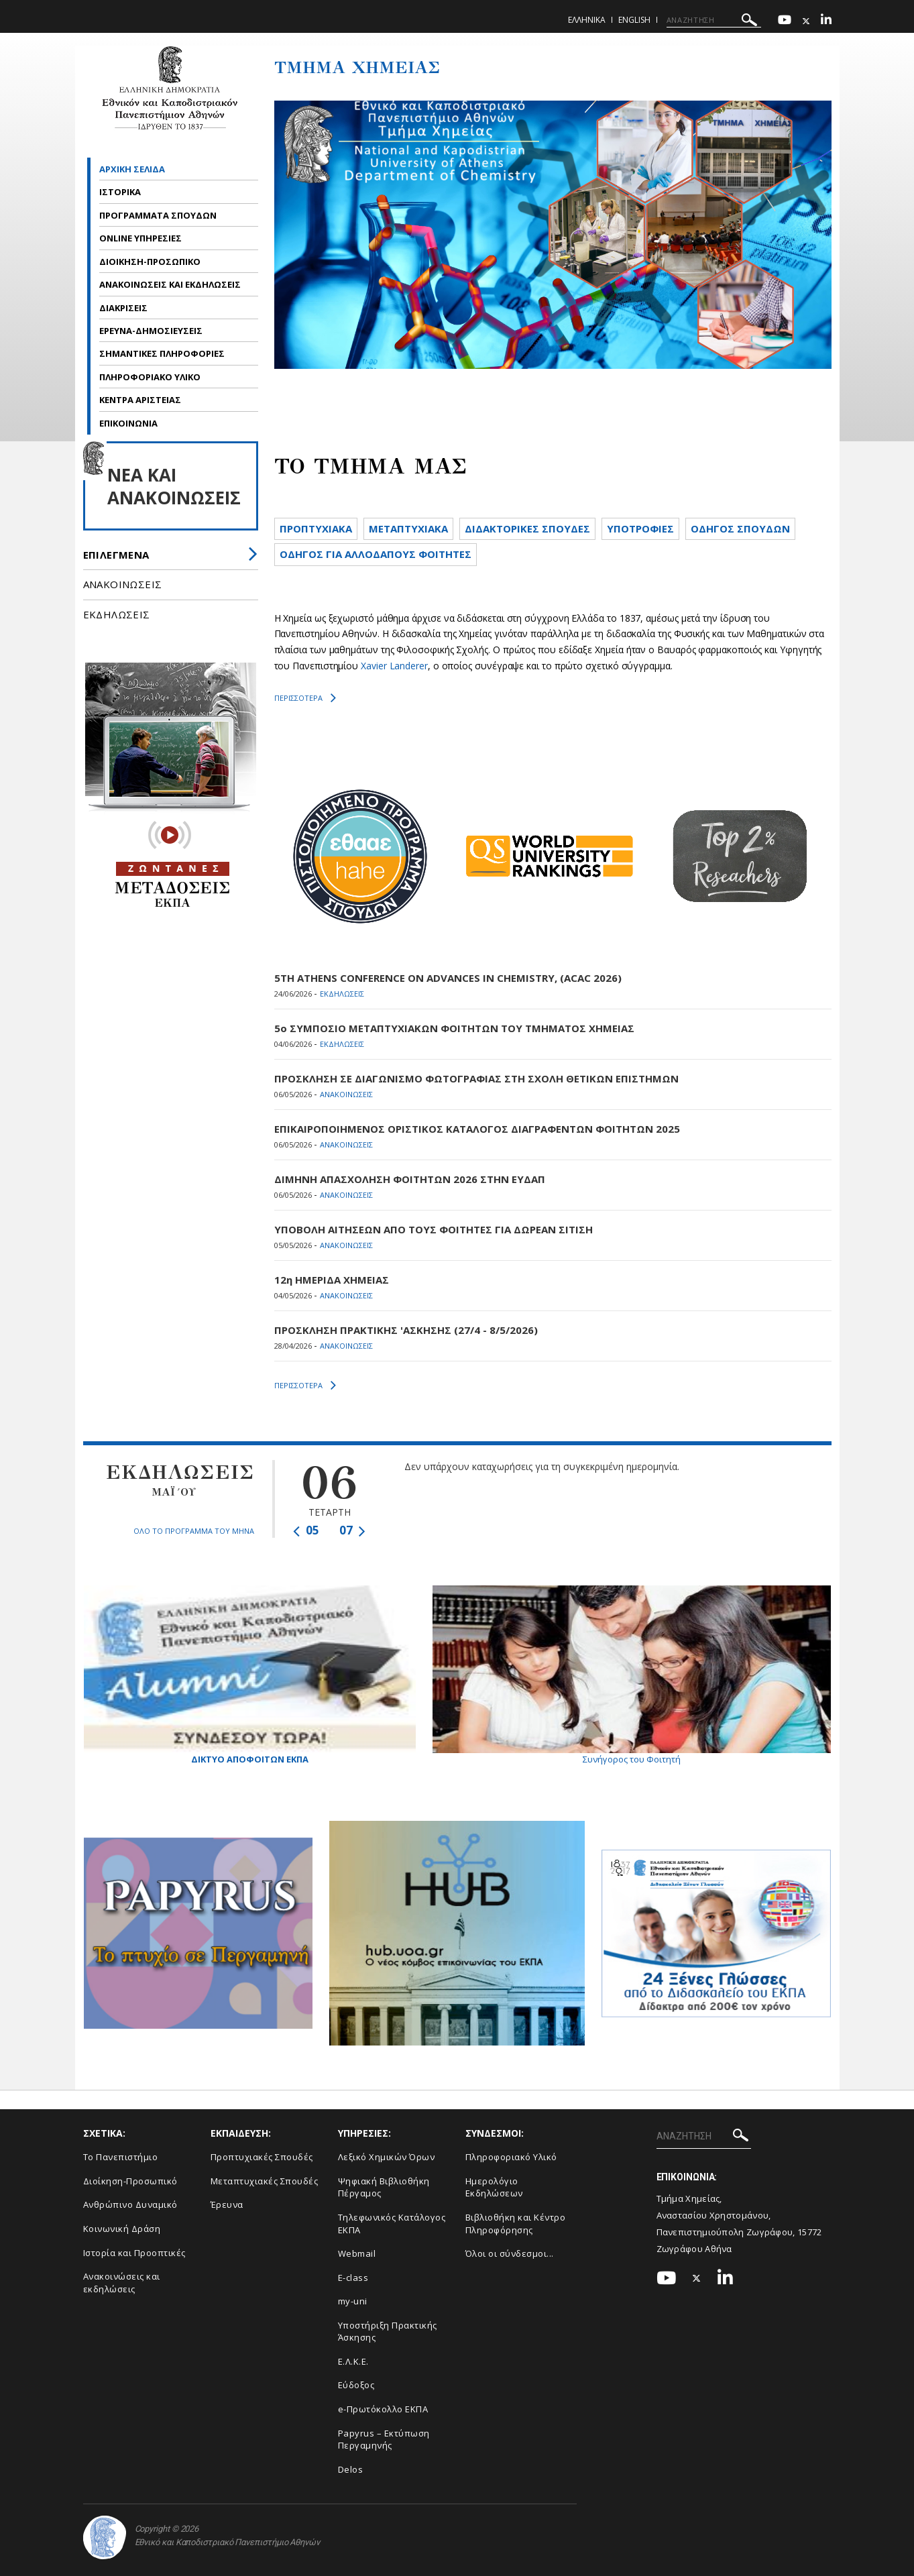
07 (352, 1530)
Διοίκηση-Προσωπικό (130, 2181)
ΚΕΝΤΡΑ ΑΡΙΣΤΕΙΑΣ (140, 400)
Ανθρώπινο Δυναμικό (130, 2204)
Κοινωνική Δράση (122, 2229)
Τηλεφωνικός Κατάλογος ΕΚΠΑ (392, 2223)
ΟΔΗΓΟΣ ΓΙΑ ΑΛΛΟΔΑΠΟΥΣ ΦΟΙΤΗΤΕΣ (375, 554)
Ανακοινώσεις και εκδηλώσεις (121, 2282)
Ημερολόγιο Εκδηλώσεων (494, 2187)
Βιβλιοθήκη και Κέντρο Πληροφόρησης (515, 2223)
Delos (350, 2469)
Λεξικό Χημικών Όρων (386, 2157)
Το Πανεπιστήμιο (120, 2157)
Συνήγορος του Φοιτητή (632, 1675)
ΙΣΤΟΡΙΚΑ (121, 192)
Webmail (357, 2253)
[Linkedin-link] (826, 21)
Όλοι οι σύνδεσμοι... (509, 2253)
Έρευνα (227, 2204)
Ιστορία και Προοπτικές (134, 2253)
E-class (353, 2278)
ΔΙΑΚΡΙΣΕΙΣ (124, 308)
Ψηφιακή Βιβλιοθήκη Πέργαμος (384, 2187)
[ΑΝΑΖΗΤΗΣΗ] (714, 20)
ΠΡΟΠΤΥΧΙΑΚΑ (316, 528)
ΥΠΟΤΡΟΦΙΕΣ (640, 528)
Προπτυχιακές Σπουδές (262, 2157)
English (634, 19)
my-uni (352, 2301)
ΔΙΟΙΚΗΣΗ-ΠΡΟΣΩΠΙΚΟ (151, 262)
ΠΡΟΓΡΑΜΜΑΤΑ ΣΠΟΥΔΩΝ (159, 215)
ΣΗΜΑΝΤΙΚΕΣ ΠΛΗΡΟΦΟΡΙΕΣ (162, 353)
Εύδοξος (356, 2385)
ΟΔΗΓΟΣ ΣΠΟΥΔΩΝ (740, 528)
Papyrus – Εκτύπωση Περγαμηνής (384, 2439)
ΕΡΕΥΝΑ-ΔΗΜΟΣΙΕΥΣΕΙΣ (152, 331)
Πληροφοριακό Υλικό (511, 2157)
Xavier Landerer (394, 665)
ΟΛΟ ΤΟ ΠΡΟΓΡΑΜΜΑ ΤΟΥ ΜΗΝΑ (193, 1531)
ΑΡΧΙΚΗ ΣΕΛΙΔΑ (132, 169)
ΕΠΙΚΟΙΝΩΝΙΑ (128, 423)
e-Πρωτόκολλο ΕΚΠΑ (383, 2409)
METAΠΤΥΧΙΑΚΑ (408, 528)
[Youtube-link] (784, 21)
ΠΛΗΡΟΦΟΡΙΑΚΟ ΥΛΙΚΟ (151, 377)
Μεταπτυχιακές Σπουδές (265, 2181)
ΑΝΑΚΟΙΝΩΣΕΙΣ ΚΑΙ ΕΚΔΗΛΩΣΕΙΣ (171, 284)
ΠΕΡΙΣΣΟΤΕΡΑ (305, 698)
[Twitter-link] (806, 21)
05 (306, 1530)
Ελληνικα (587, 19)
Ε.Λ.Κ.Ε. (353, 2361)
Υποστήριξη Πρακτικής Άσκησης (387, 2331)
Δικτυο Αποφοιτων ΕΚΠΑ (250, 1675)
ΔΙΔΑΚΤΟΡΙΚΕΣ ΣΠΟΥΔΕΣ (527, 528)
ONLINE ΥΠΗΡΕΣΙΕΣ (140, 238)
